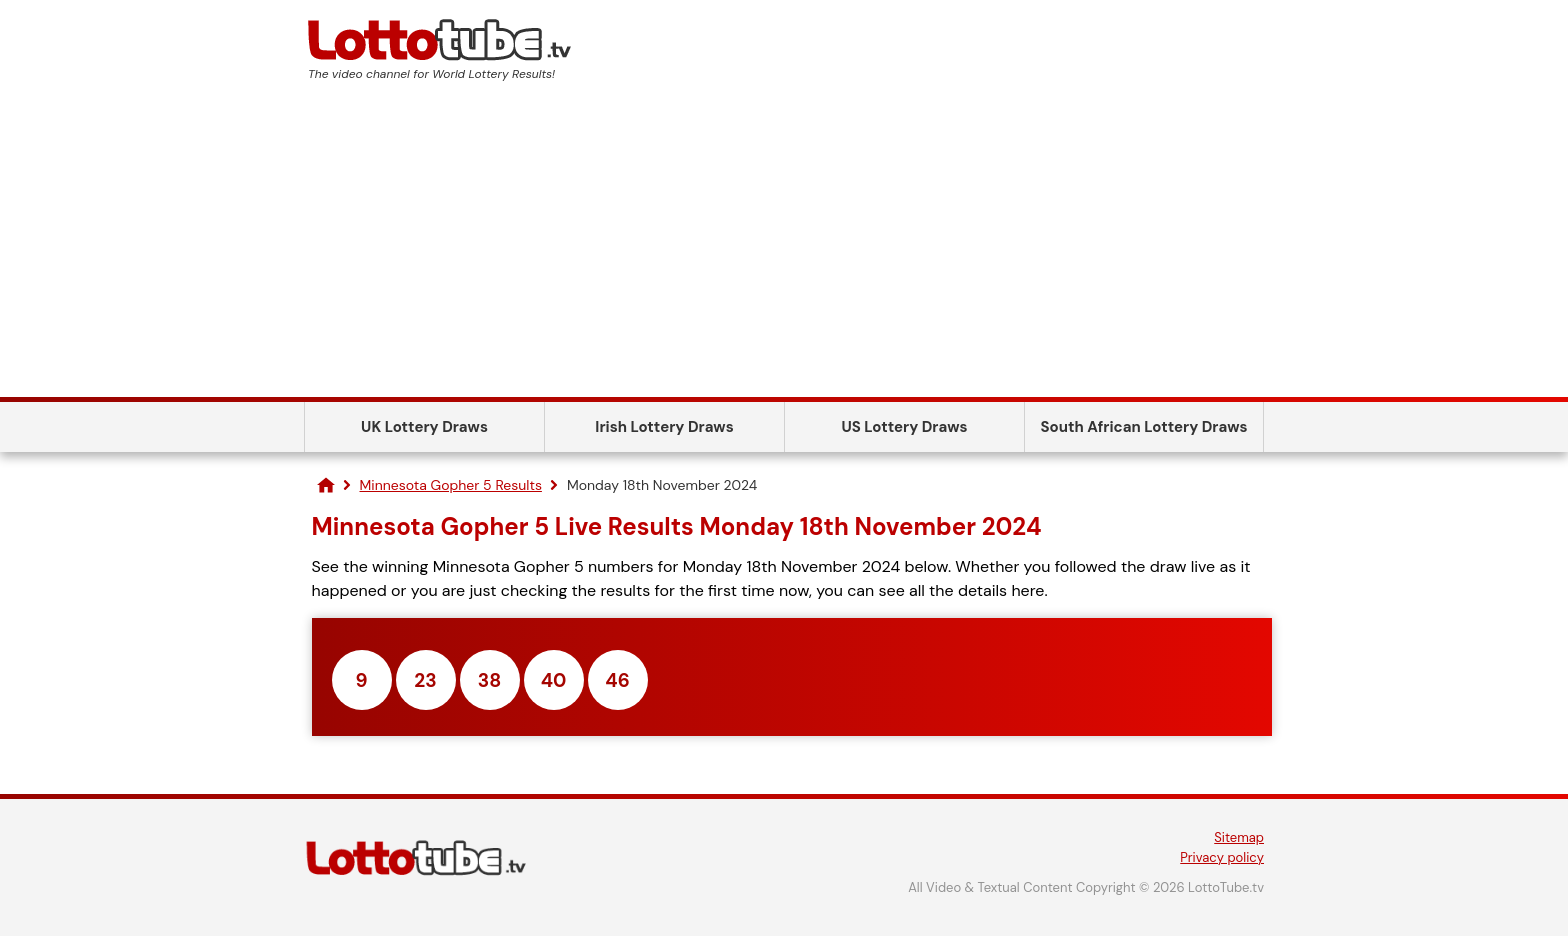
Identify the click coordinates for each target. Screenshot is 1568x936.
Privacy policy (1222, 857)
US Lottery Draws (904, 427)
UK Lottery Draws (424, 427)
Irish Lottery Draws (664, 427)
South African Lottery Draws (1144, 427)
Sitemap (1239, 837)
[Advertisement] (784, 247)
